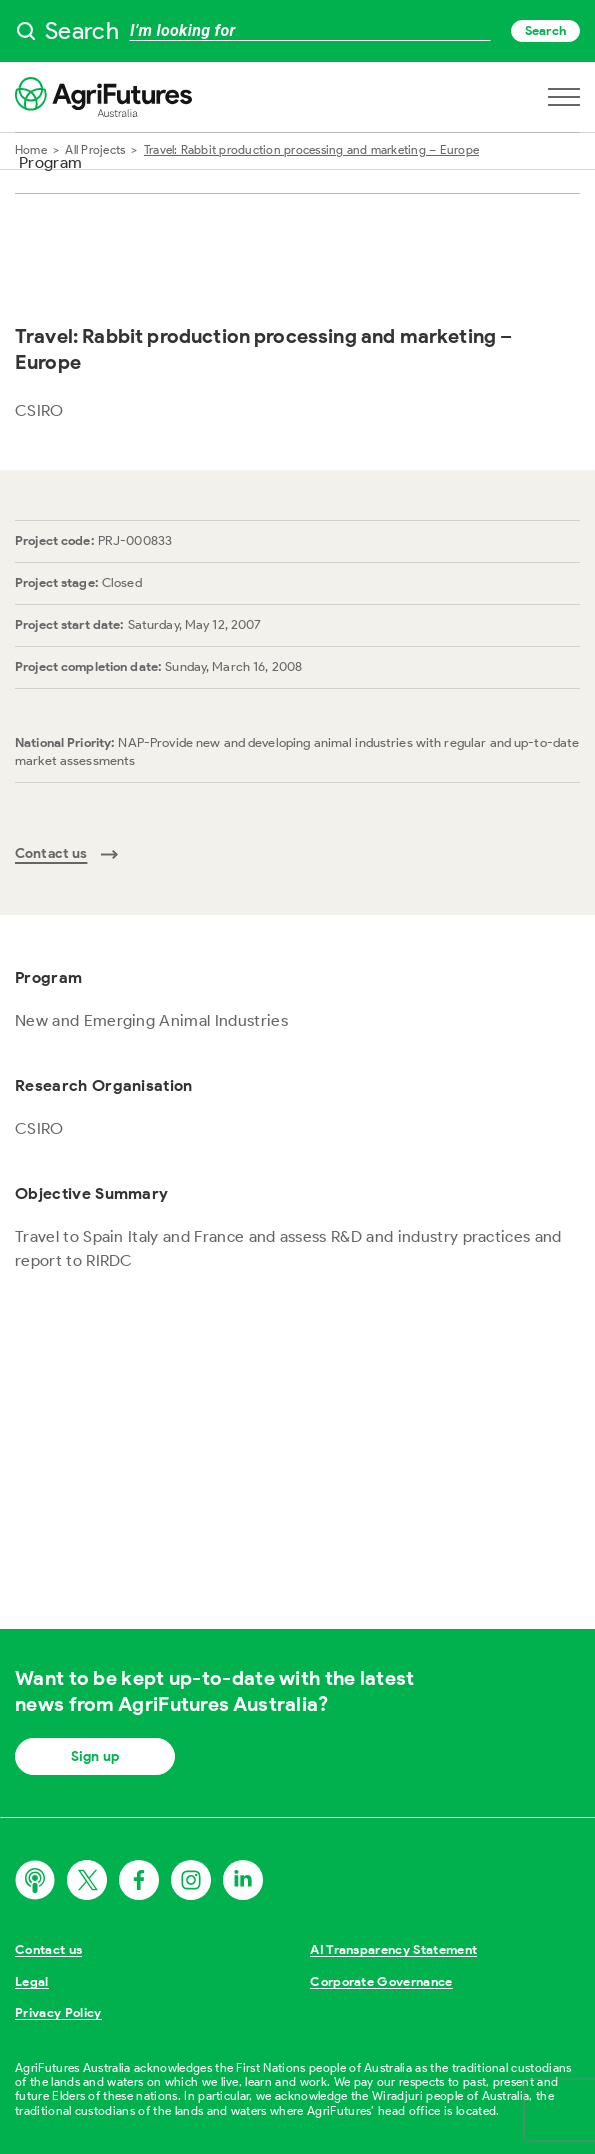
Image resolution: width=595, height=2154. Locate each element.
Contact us (48, 1949)
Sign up (95, 1756)
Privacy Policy (58, 2012)
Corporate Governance (381, 1981)
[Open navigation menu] (564, 97)
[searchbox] (297, 31)
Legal (32, 1981)
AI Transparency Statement (393, 1949)
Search (545, 30)
